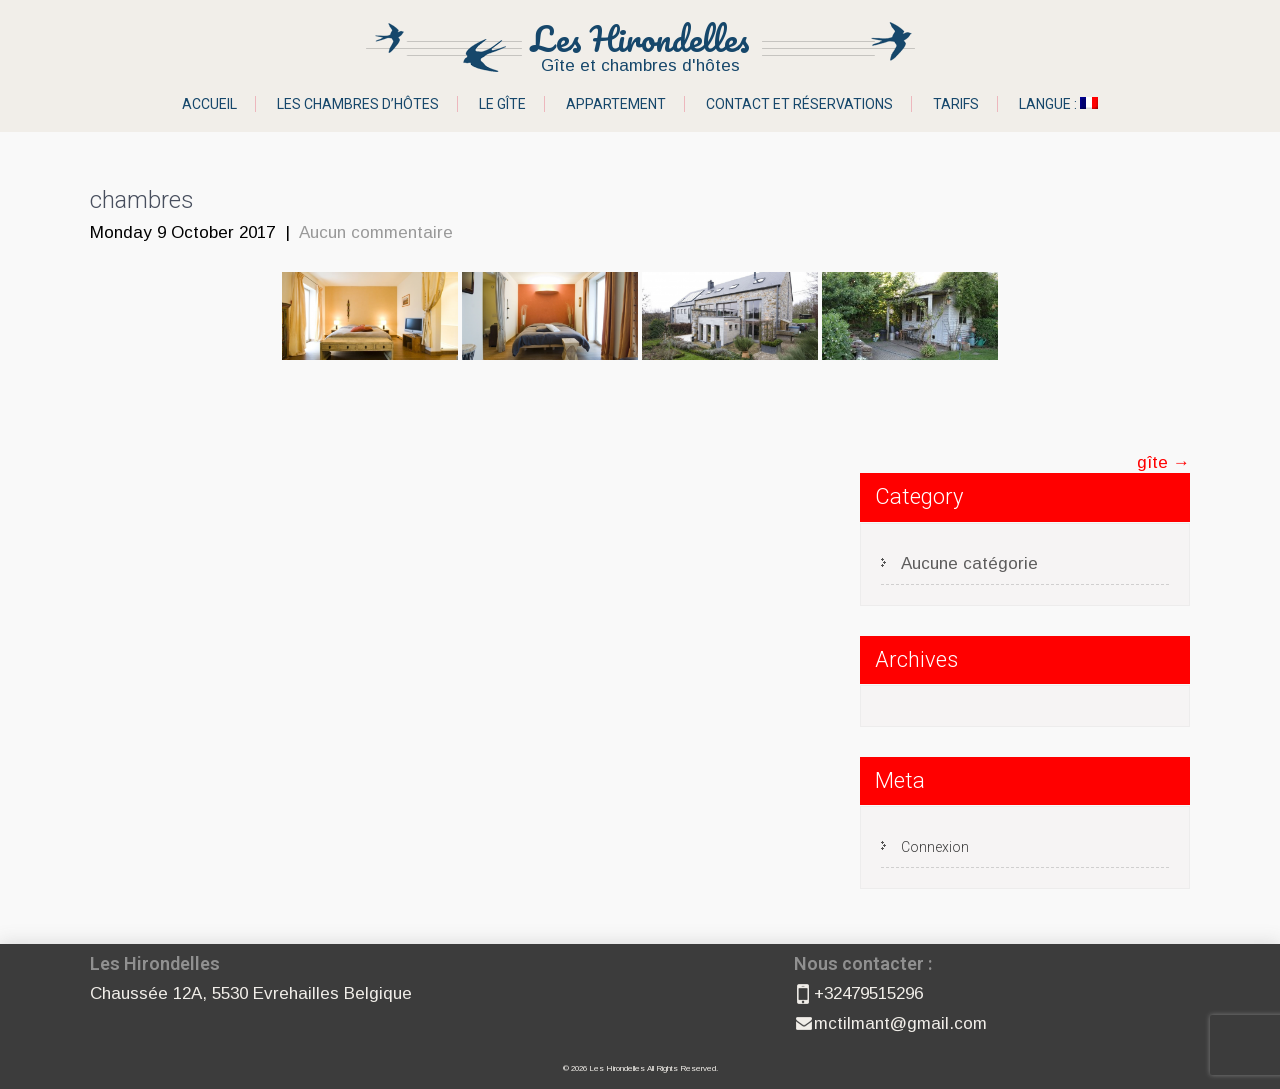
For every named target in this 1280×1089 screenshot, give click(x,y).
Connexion (935, 847)
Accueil (209, 104)
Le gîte (502, 104)
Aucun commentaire (376, 232)
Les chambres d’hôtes (358, 104)
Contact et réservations (799, 104)
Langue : (1058, 104)
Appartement (616, 104)
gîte (1163, 462)
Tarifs (956, 104)
